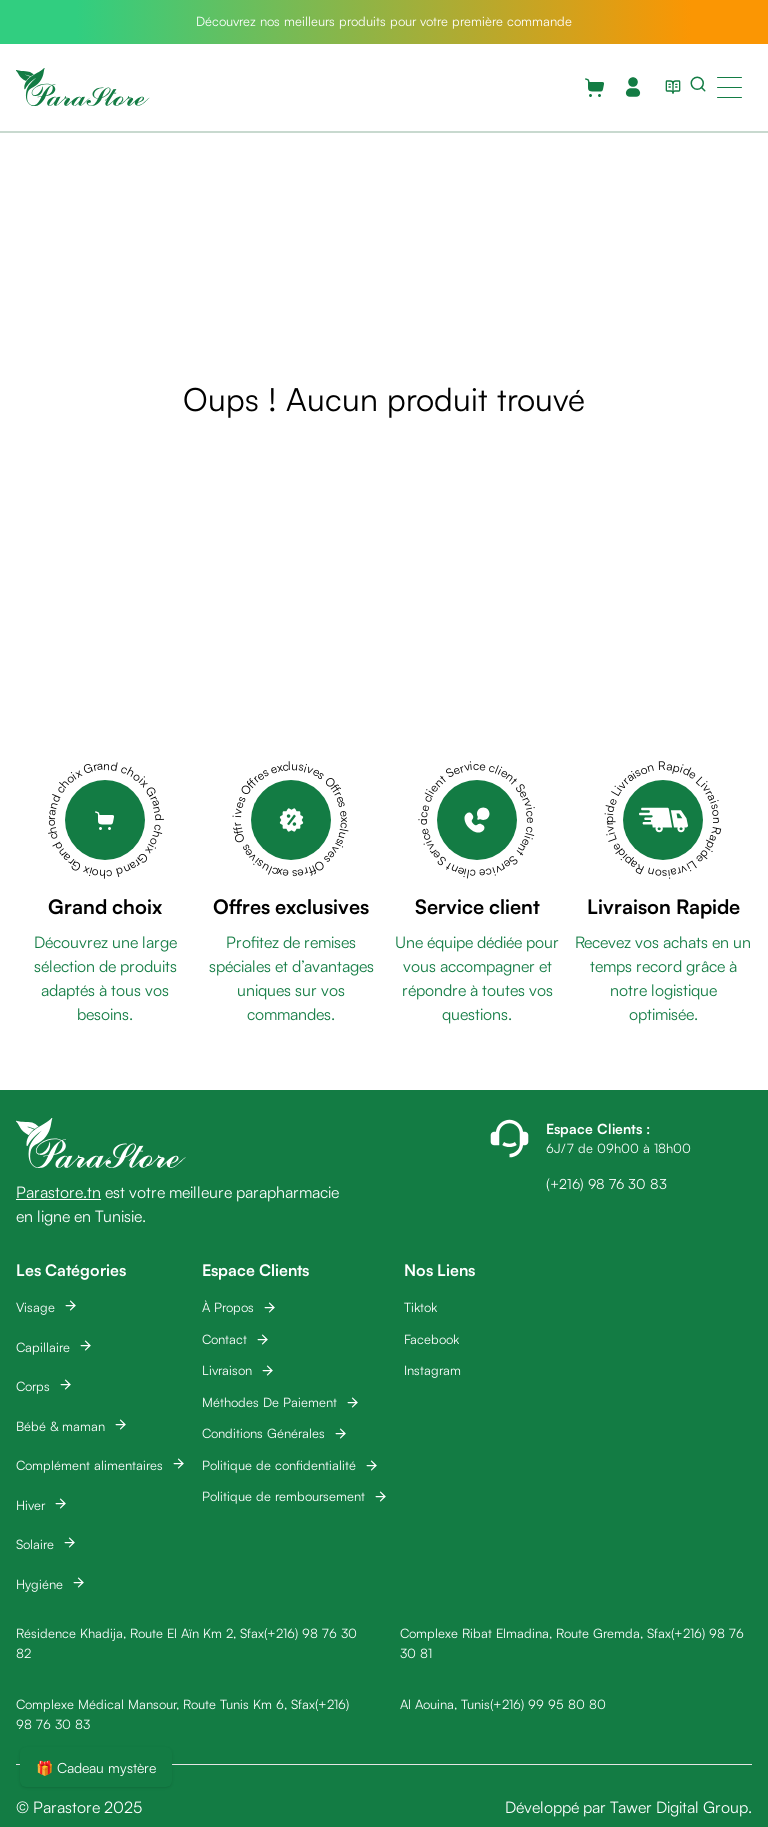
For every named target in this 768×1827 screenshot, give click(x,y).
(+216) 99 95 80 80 (548, 1704)
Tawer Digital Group (679, 1807)
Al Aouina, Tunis (445, 1704)
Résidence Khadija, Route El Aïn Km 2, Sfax (140, 1633)
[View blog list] (669, 87)
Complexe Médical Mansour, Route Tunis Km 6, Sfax (165, 1704)
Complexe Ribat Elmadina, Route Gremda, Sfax (535, 1633)
